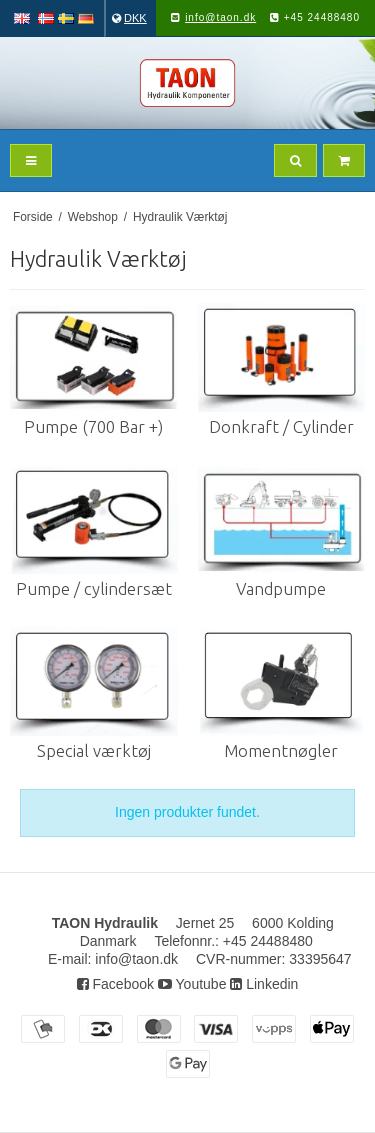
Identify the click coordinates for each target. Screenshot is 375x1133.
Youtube (192, 984)
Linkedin (264, 984)
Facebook (115, 984)
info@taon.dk (220, 17)
